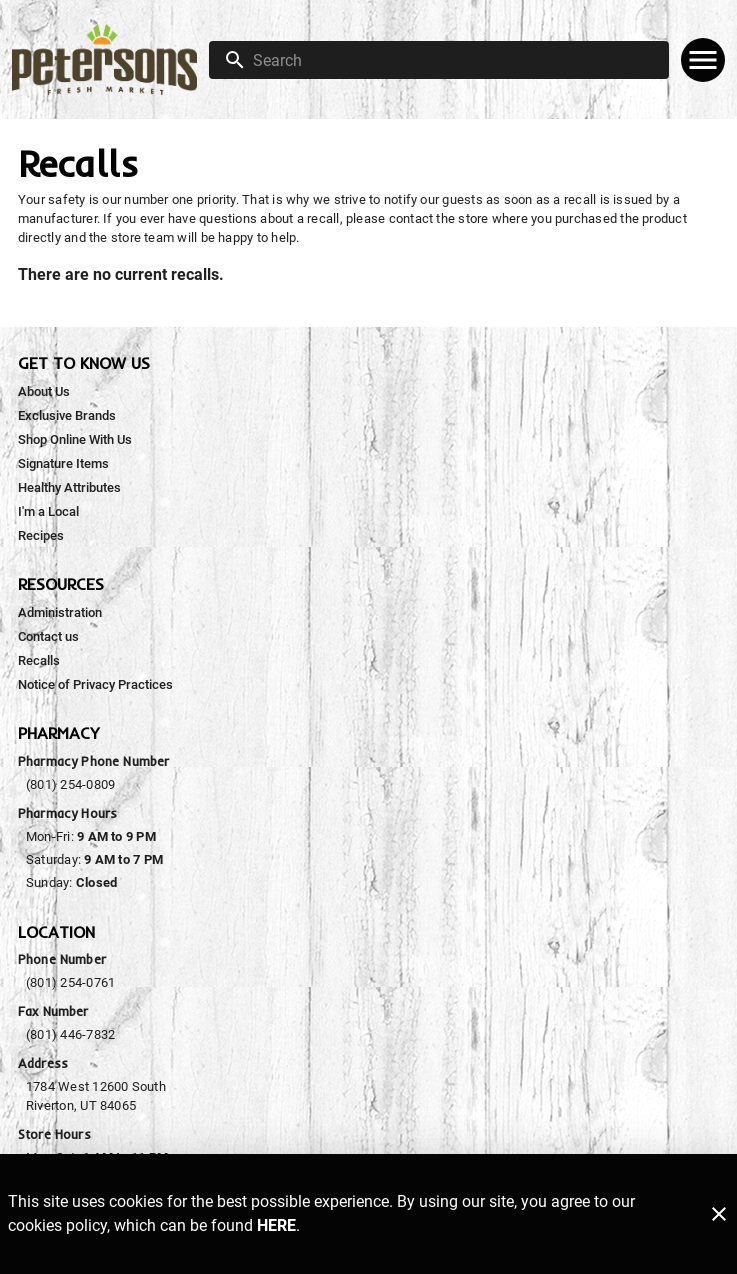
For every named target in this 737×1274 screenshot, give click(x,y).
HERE (276, 1225)
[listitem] (44, 392)
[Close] (719, 1214)
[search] (453, 60)
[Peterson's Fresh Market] (110, 59)
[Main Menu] (703, 60)
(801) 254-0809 (70, 784)
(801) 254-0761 (70, 982)
